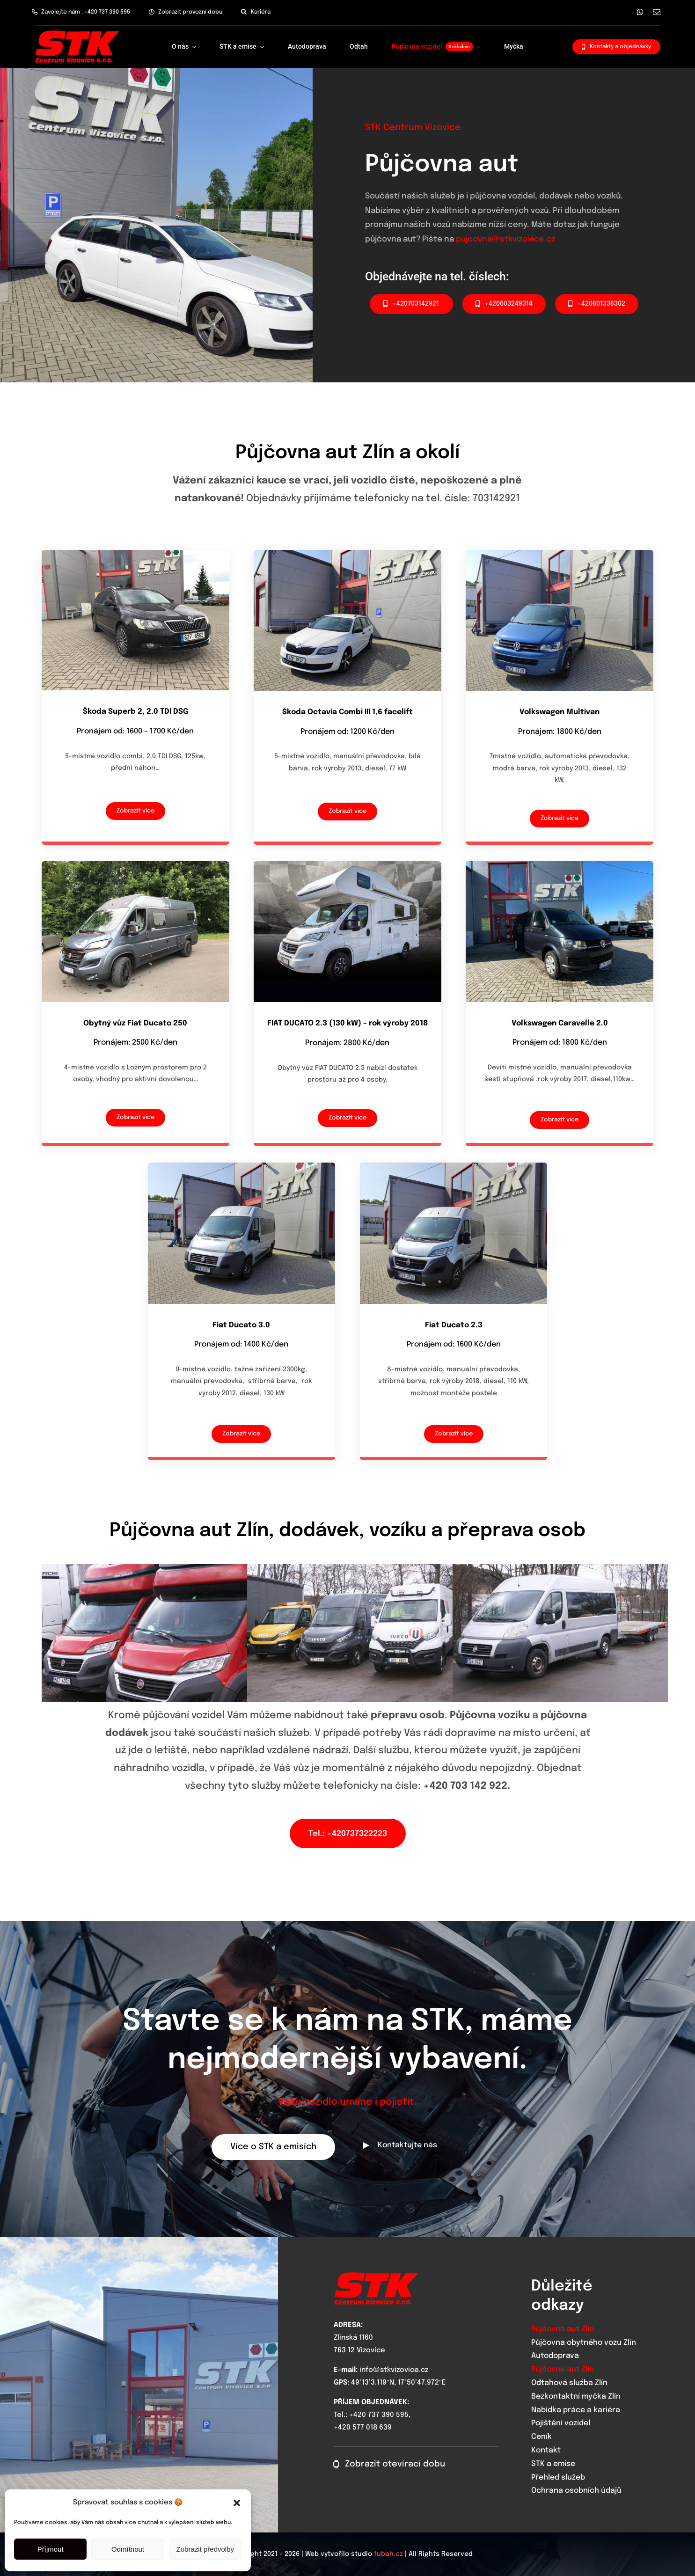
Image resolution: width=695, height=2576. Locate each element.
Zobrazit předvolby (205, 2549)
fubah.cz (388, 2554)
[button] (236, 2503)
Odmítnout (127, 2549)
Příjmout (50, 2549)
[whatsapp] (640, 12)
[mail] (656, 12)
